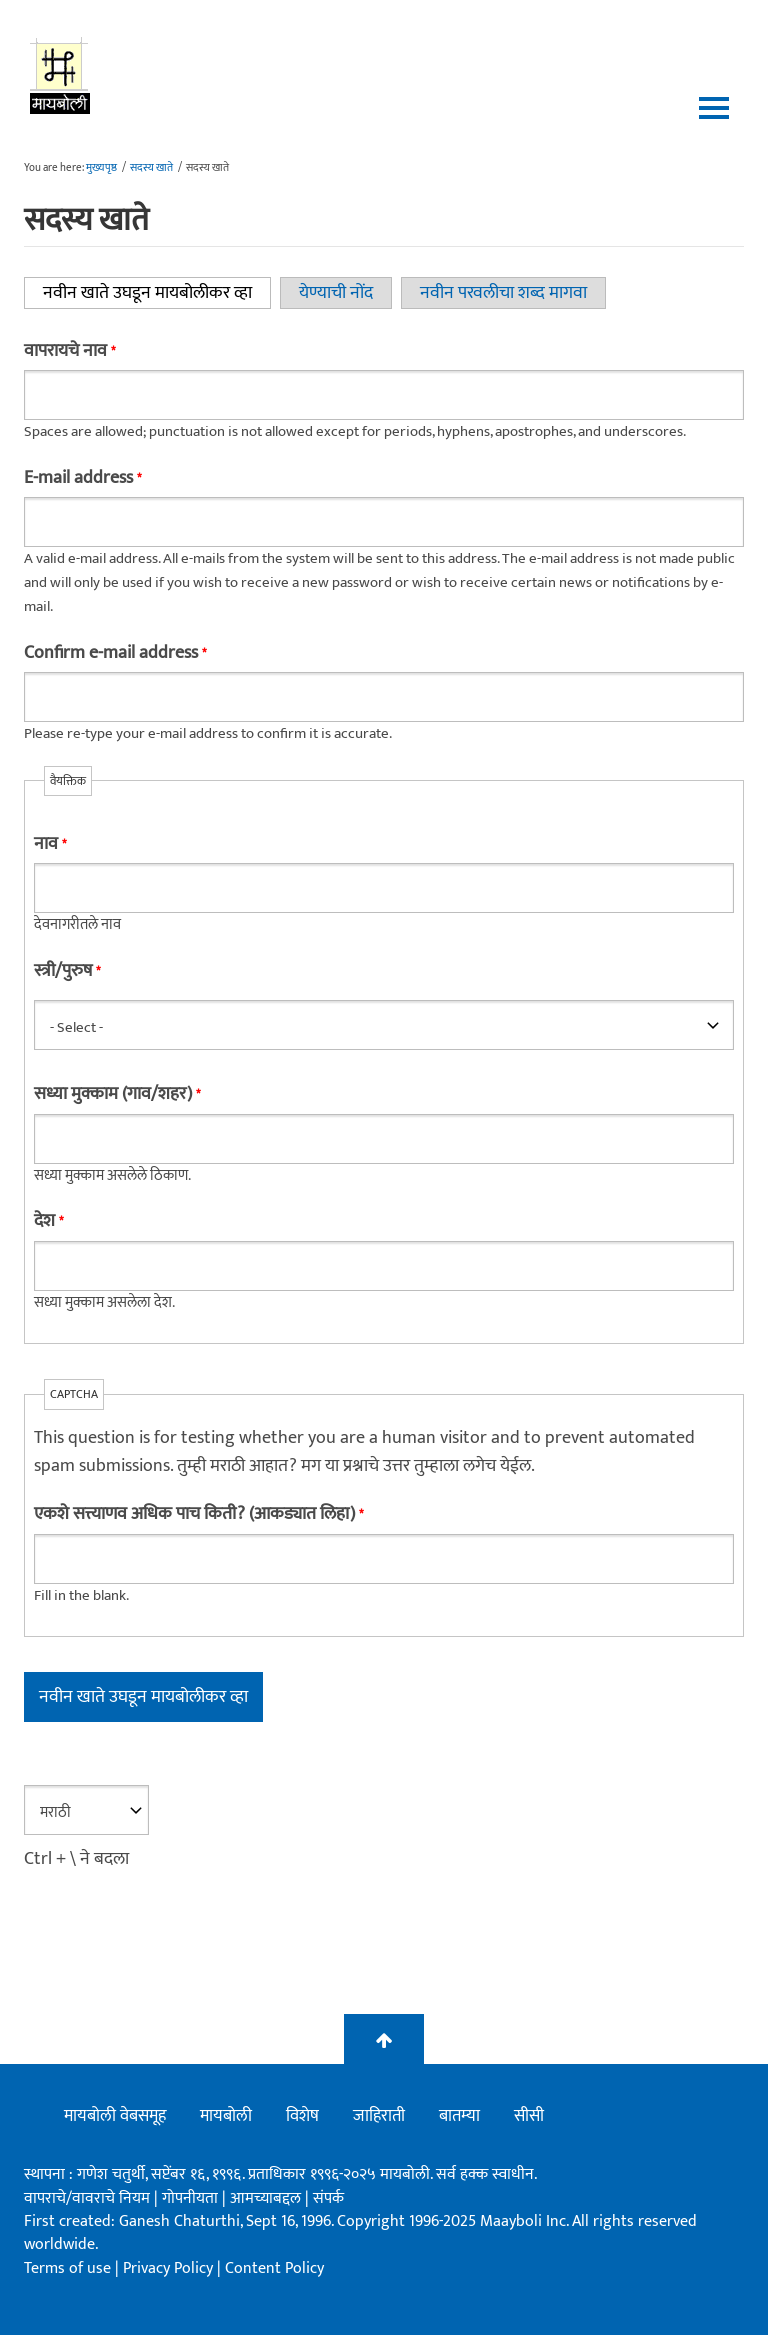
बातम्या (459, 2116)
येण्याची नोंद (336, 293)
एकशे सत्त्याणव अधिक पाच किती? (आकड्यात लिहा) (198, 1514)
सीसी (529, 2116)
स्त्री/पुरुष (67, 971)
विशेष (302, 2116)
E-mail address (82, 478)
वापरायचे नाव (69, 351)
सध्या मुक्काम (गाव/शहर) (117, 1094)
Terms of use (67, 2268)
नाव (50, 844)
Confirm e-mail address (115, 653)
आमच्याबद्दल (267, 2198)
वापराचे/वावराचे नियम (87, 2198)
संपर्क (328, 2198)
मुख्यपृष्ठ (101, 168)
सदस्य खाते (151, 168)
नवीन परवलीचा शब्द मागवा (503, 293)
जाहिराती (379, 2116)
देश (48, 1221)
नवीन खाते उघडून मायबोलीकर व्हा (157, 293)
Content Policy (274, 2268)
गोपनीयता (192, 2198)
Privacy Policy (170, 2268)
